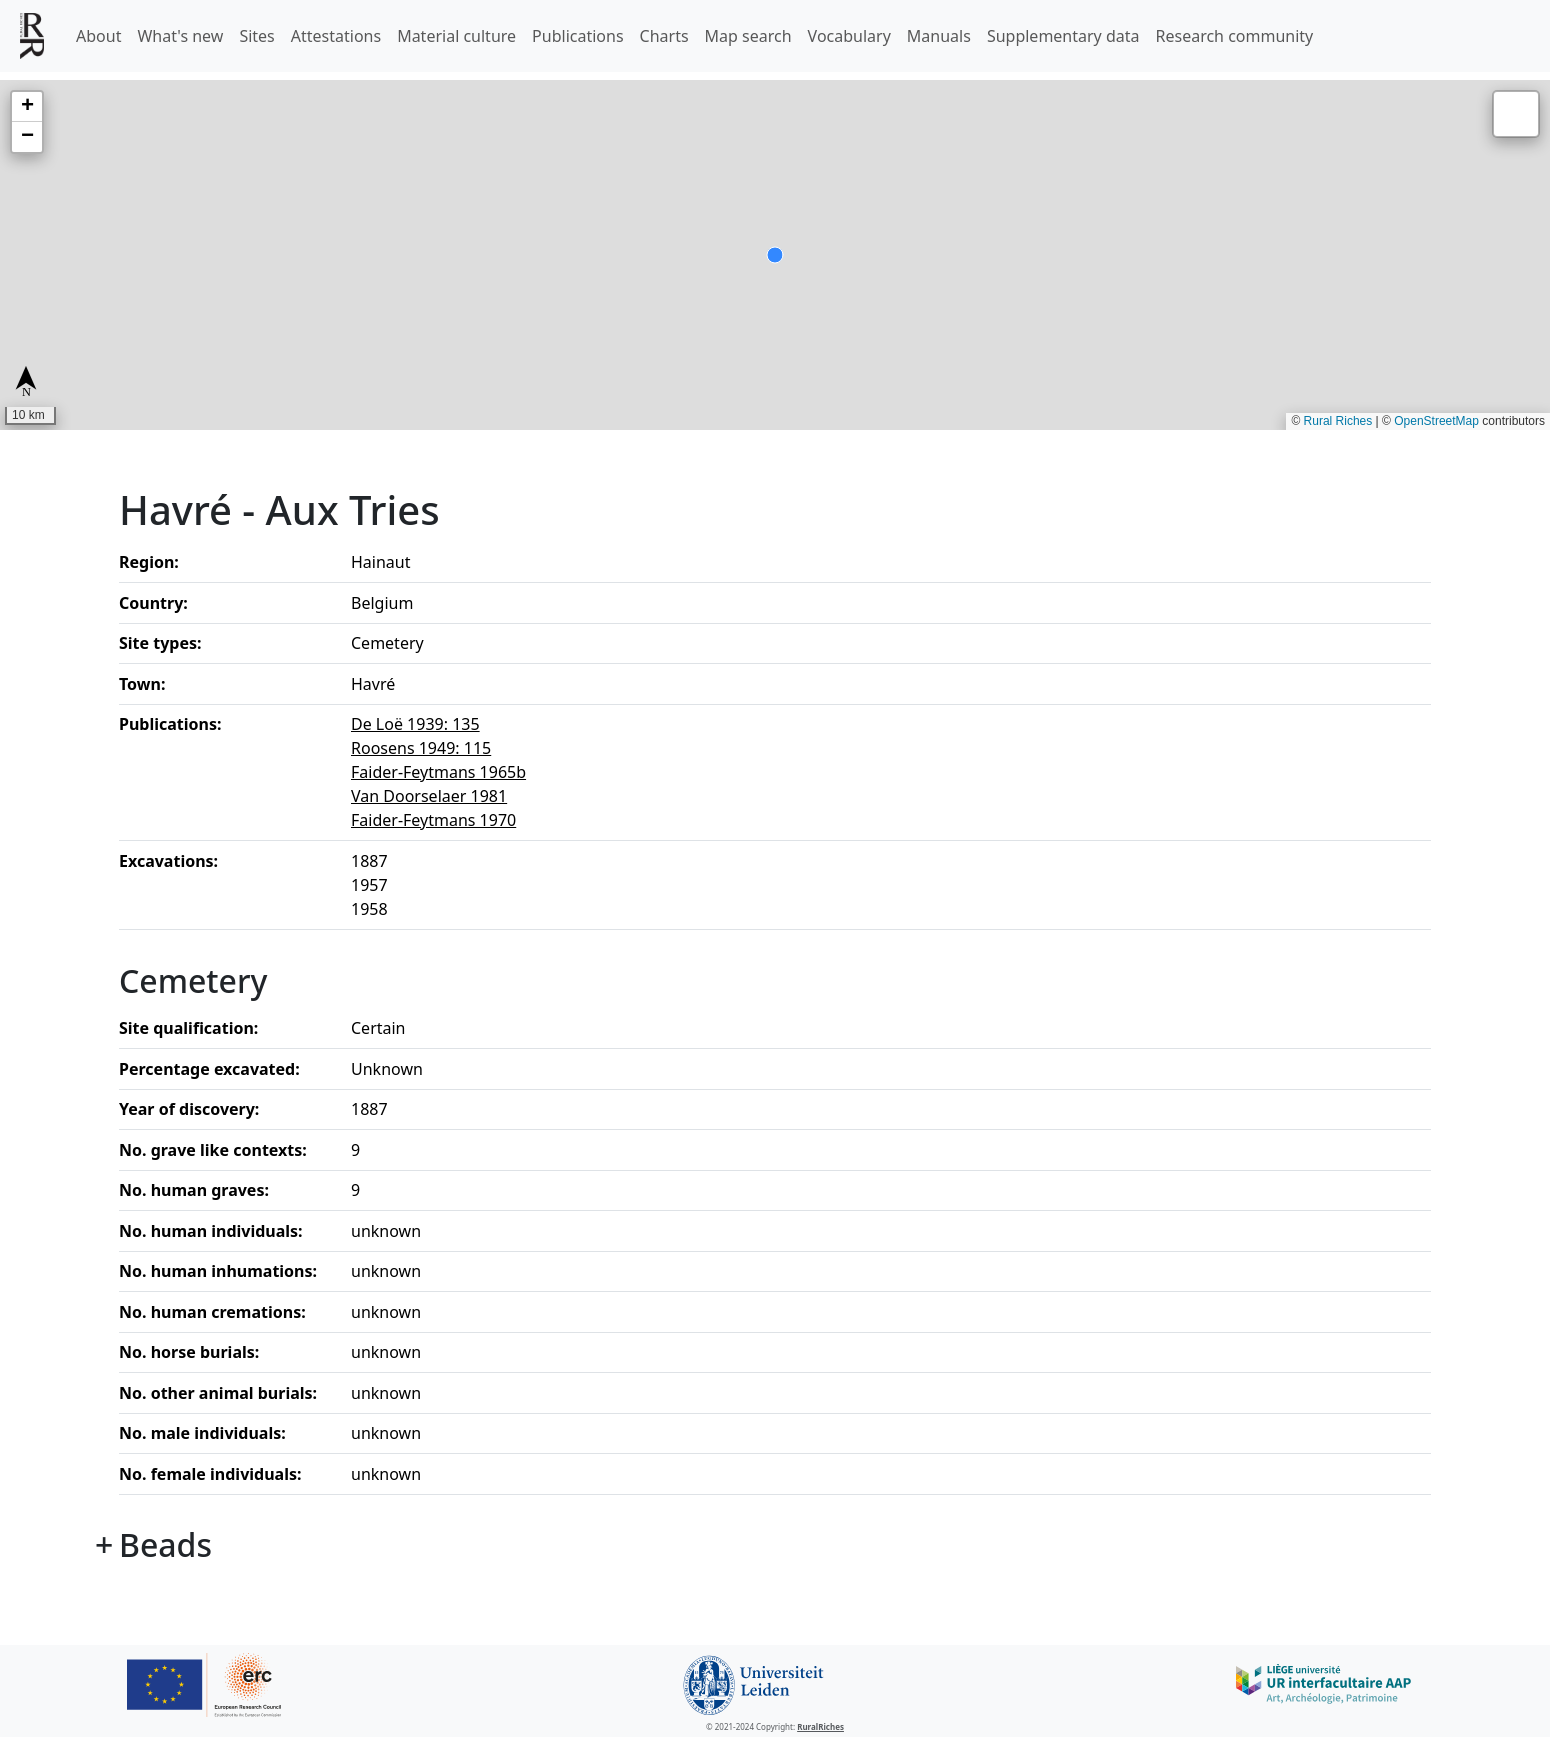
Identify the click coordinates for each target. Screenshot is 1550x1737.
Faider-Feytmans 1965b (438, 772)
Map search (748, 36)
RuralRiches (820, 1726)
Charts (664, 36)
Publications (577, 36)
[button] (27, 107)
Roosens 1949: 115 (421, 748)
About (98, 36)
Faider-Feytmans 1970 (433, 820)
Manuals (939, 36)
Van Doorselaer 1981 (429, 796)
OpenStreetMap (1436, 421)
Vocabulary (849, 36)
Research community (1235, 36)
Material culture (456, 36)
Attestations (336, 36)
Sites (256, 36)
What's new (180, 36)
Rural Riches (1338, 421)
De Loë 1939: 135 (415, 724)
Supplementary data (1063, 36)
